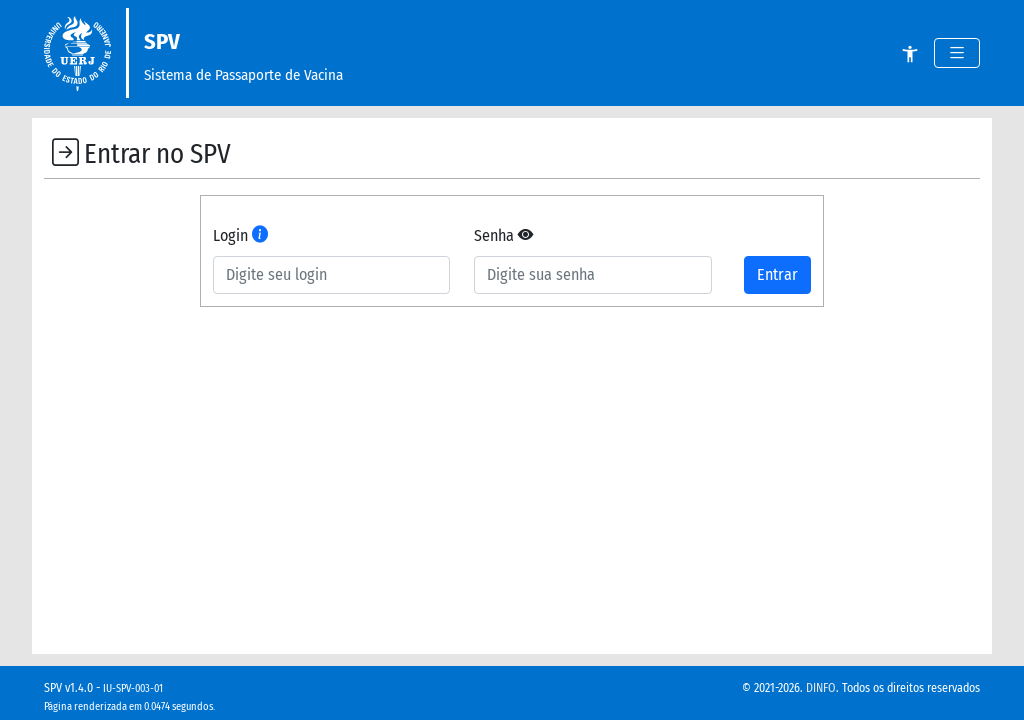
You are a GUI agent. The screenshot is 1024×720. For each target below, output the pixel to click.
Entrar (777, 274)
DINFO (821, 688)
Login (240, 235)
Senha (503, 235)
